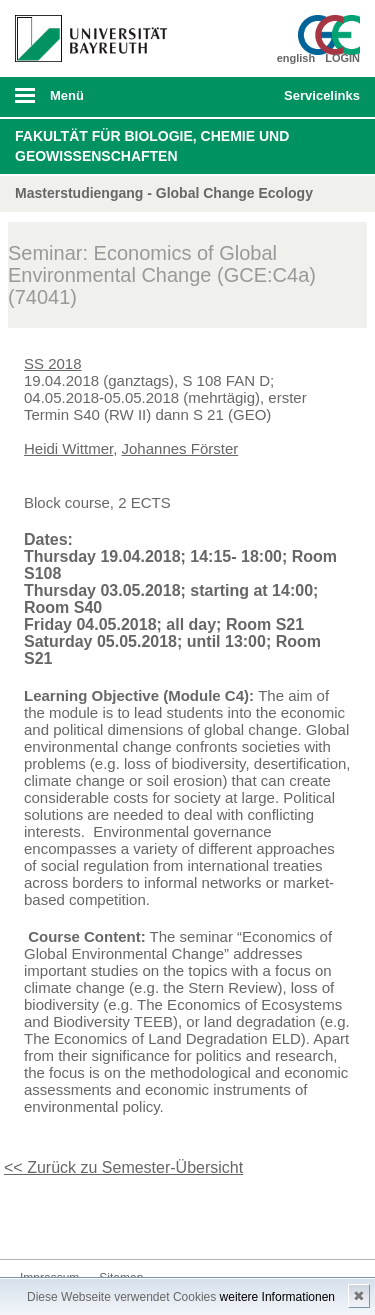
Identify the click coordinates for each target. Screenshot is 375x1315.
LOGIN (342, 58)
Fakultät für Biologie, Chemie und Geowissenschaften (152, 146)
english (296, 58)
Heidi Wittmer (68, 448)
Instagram (100, 1221)
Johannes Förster (180, 448)
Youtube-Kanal (132, 1221)
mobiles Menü (83, 102)
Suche (236, 97)
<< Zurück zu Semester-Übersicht (123, 1167)
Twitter (68, 1221)
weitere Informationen (277, 1297)
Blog (164, 1221)
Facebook (36, 1221)
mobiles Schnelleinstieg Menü (318, 102)
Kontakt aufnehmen (196, 1221)
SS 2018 (53, 363)
